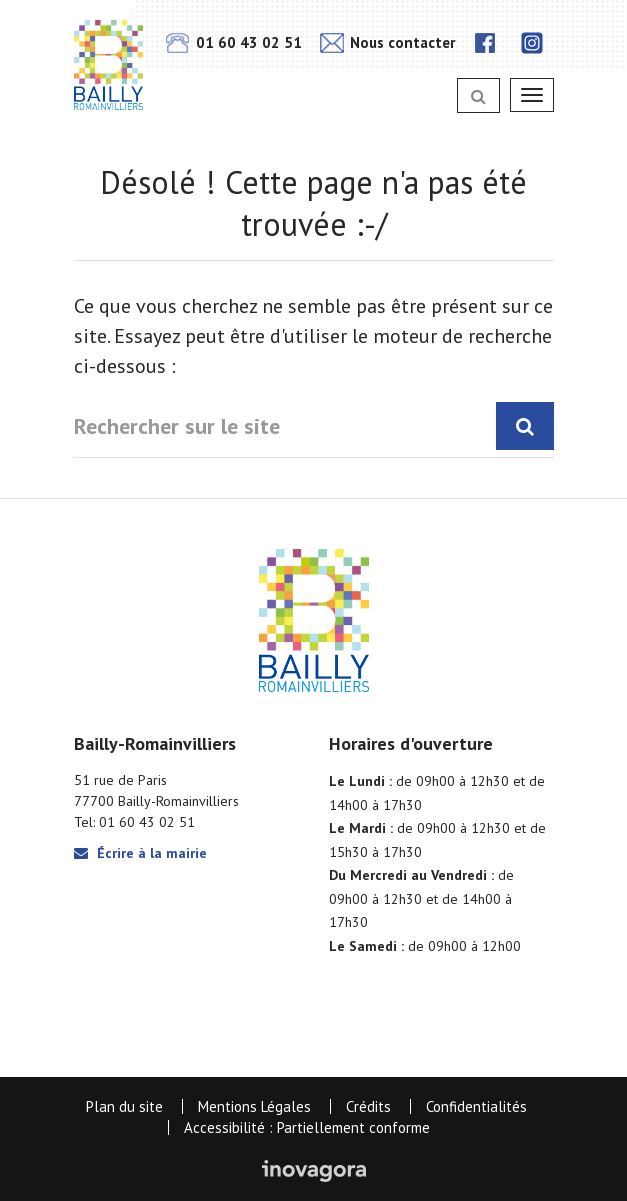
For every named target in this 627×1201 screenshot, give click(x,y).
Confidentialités (476, 1106)
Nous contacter (387, 42)
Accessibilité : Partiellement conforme (307, 1127)
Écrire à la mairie (140, 853)
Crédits (368, 1106)
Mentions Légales (254, 1106)
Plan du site (124, 1106)
